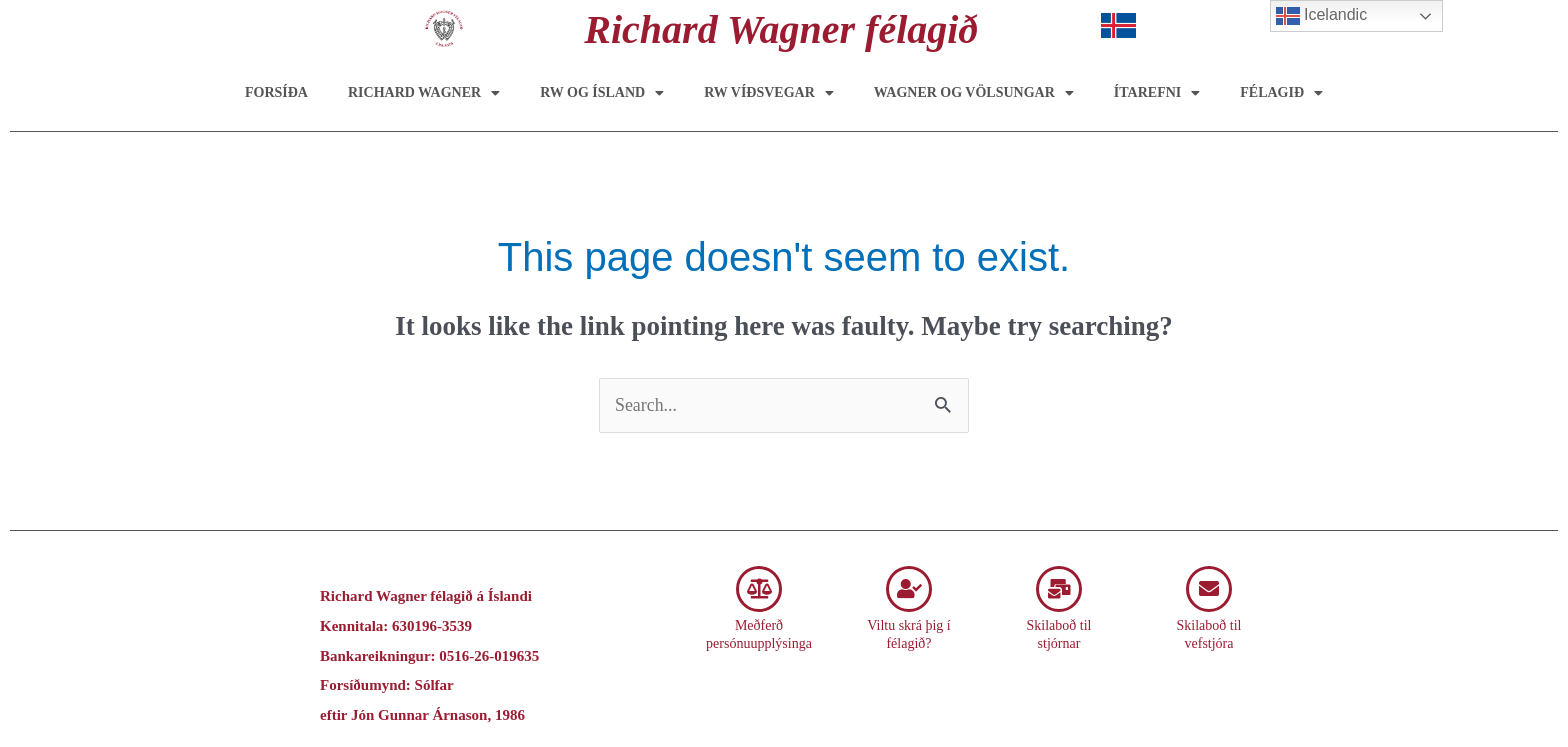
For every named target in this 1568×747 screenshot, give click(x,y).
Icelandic (1322, 16)
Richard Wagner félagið (781, 29)
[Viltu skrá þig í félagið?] (909, 589)
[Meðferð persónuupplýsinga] (759, 589)
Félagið (1281, 93)
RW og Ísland (602, 93)
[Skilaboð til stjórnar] (1059, 589)
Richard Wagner (424, 93)
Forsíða (276, 92)
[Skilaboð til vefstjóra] (1209, 589)
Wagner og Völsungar (974, 93)
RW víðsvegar (769, 93)
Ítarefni (1157, 93)
